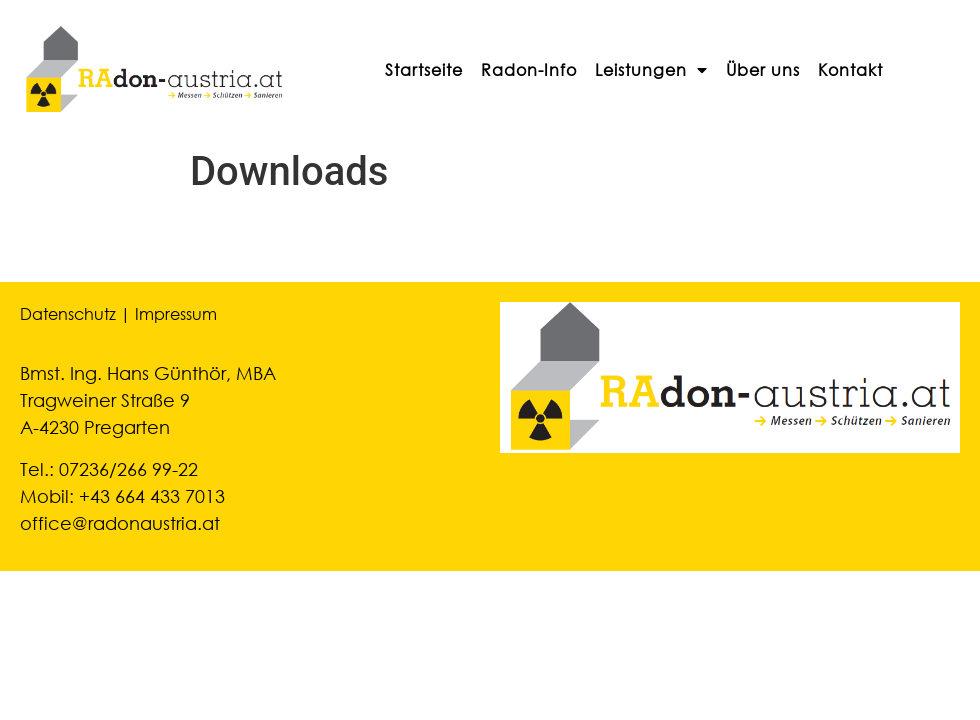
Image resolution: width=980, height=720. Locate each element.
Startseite (424, 69)
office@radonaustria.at (120, 523)
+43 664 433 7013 (152, 496)
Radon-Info (529, 69)
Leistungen (651, 70)
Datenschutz (68, 313)
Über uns (763, 69)
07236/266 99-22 (128, 469)
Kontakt (850, 69)
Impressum (176, 313)
